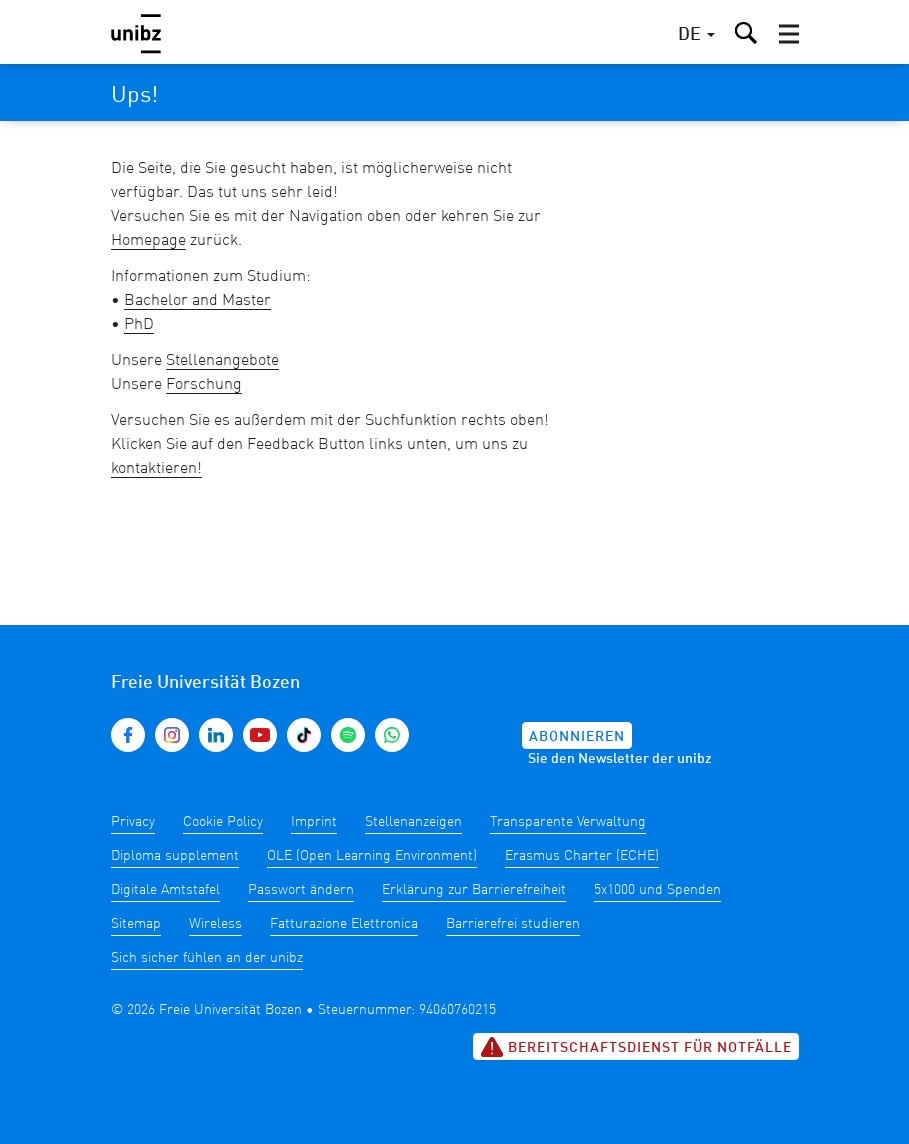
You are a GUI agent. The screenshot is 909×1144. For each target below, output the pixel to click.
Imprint (314, 822)
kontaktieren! (156, 469)
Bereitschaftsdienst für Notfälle (636, 1047)
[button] (789, 34)
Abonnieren (577, 737)
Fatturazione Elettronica (344, 924)
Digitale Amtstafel (165, 890)
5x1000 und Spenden (657, 890)
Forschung (204, 385)
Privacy (133, 822)
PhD (139, 325)
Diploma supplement (175, 856)
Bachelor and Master (197, 301)
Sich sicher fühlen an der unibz (207, 958)
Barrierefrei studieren (513, 924)
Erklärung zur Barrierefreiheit (474, 890)
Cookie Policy (223, 822)
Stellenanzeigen (413, 822)
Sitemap (136, 924)
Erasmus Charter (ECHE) (582, 856)
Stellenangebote (222, 361)
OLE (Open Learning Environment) (372, 856)
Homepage (148, 241)
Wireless (215, 924)
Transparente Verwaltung (568, 822)
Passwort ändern (301, 890)
